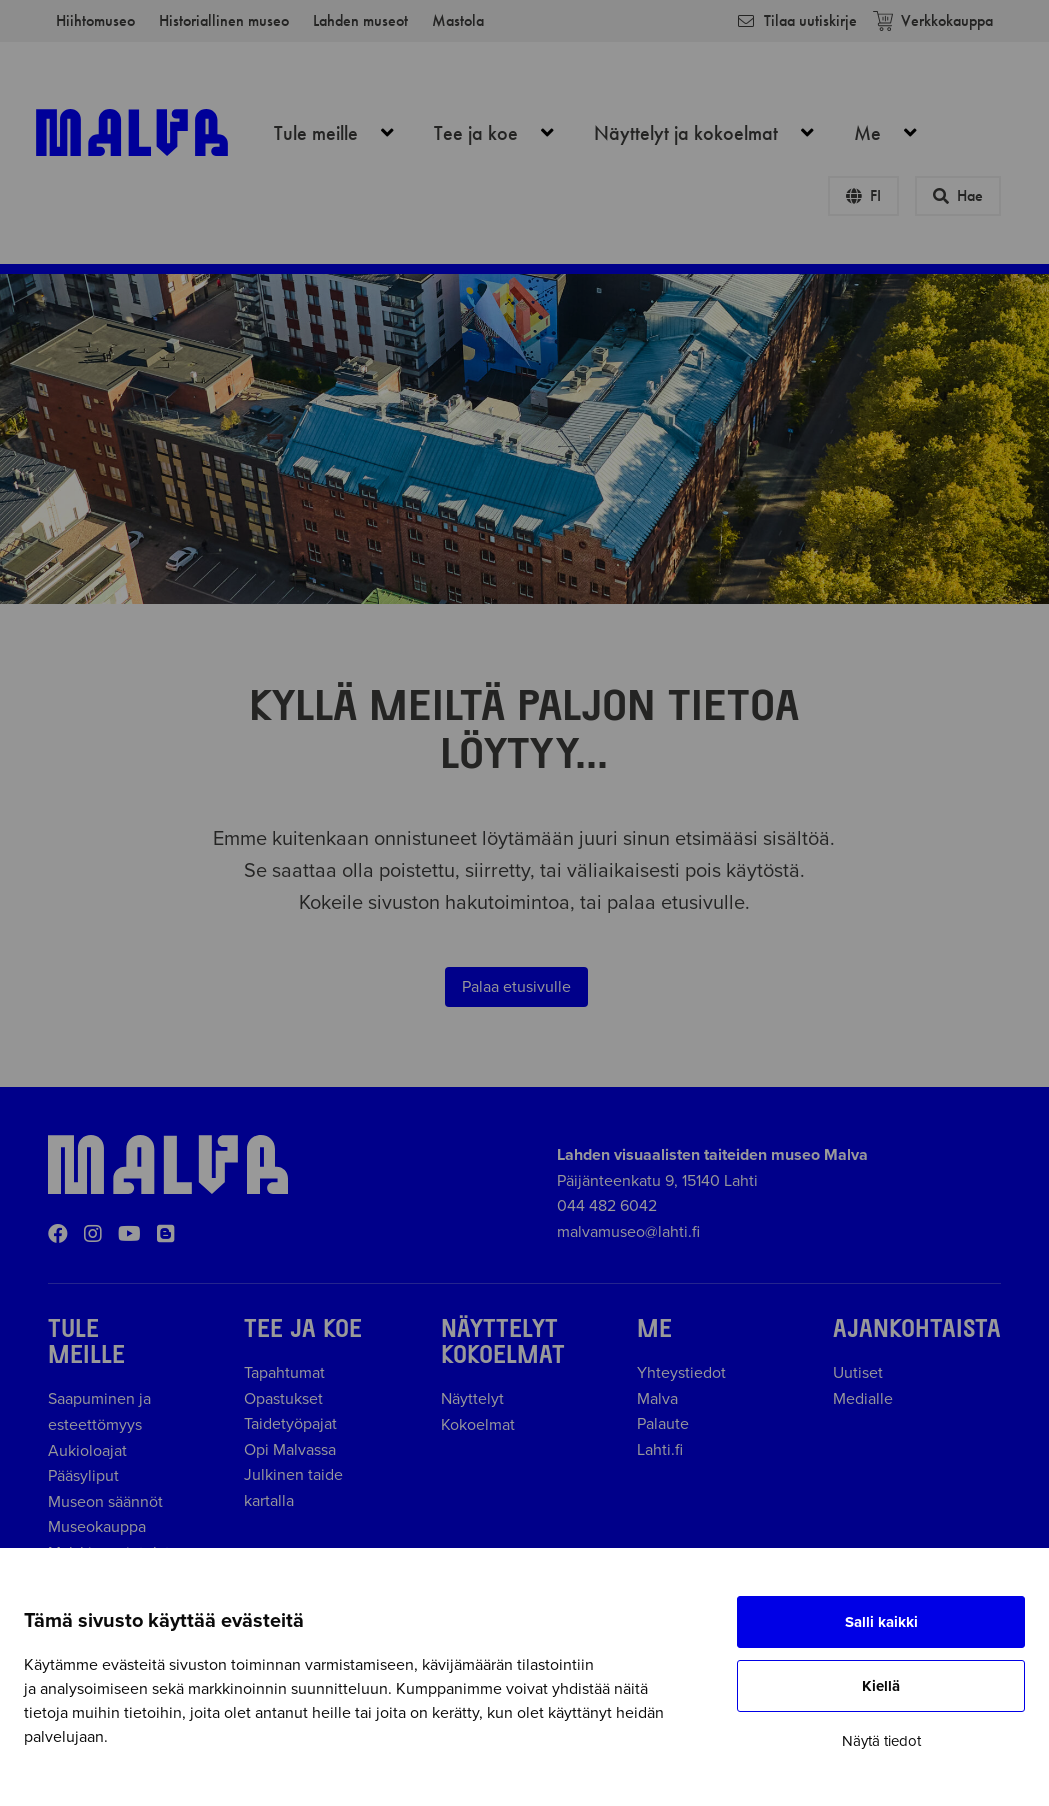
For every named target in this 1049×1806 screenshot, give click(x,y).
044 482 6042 (607, 1206)
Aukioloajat (87, 1451)
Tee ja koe (505, 133)
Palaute (663, 1424)
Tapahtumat (284, 1373)
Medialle (863, 1399)
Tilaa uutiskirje (796, 20)
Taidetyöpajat (290, 1424)
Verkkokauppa (933, 20)
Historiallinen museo (224, 20)
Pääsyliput (83, 1476)
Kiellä (881, 1686)
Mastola (458, 20)
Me (896, 133)
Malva (657, 1399)
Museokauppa (97, 1527)
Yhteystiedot (681, 1373)
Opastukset (283, 1399)
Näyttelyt (472, 1399)
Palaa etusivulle (516, 987)
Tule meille (345, 133)
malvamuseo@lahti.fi (628, 1232)
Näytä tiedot (881, 1741)
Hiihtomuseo (95, 20)
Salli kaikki (881, 1622)
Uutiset (858, 1373)
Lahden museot (360, 20)
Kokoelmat (478, 1425)
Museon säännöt (109, 1502)
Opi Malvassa (290, 1450)
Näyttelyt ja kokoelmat (715, 133)
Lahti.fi (660, 1450)
